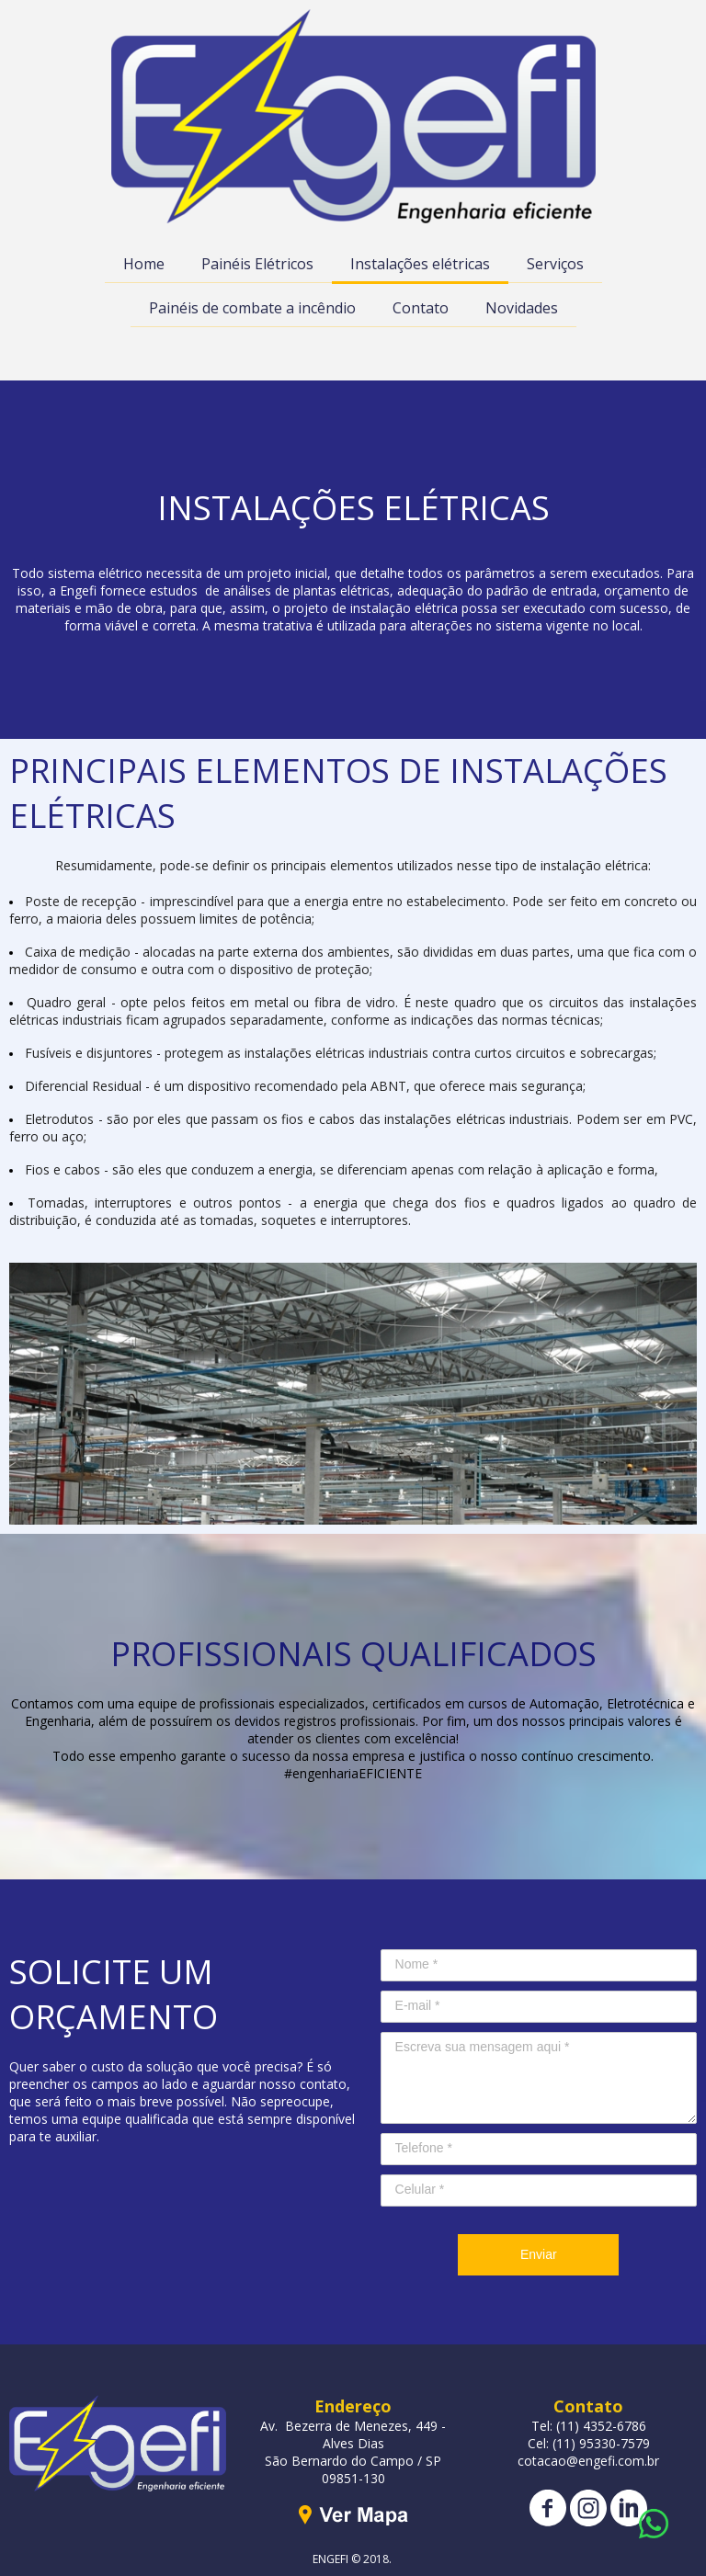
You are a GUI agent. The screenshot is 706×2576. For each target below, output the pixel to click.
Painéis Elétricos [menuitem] (257, 264)
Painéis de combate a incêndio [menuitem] (252, 308)
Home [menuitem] (144, 264)
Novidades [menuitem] (521, 308)
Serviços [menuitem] (555, 264)
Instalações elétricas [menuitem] (420, 264)
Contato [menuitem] (421, 308)
